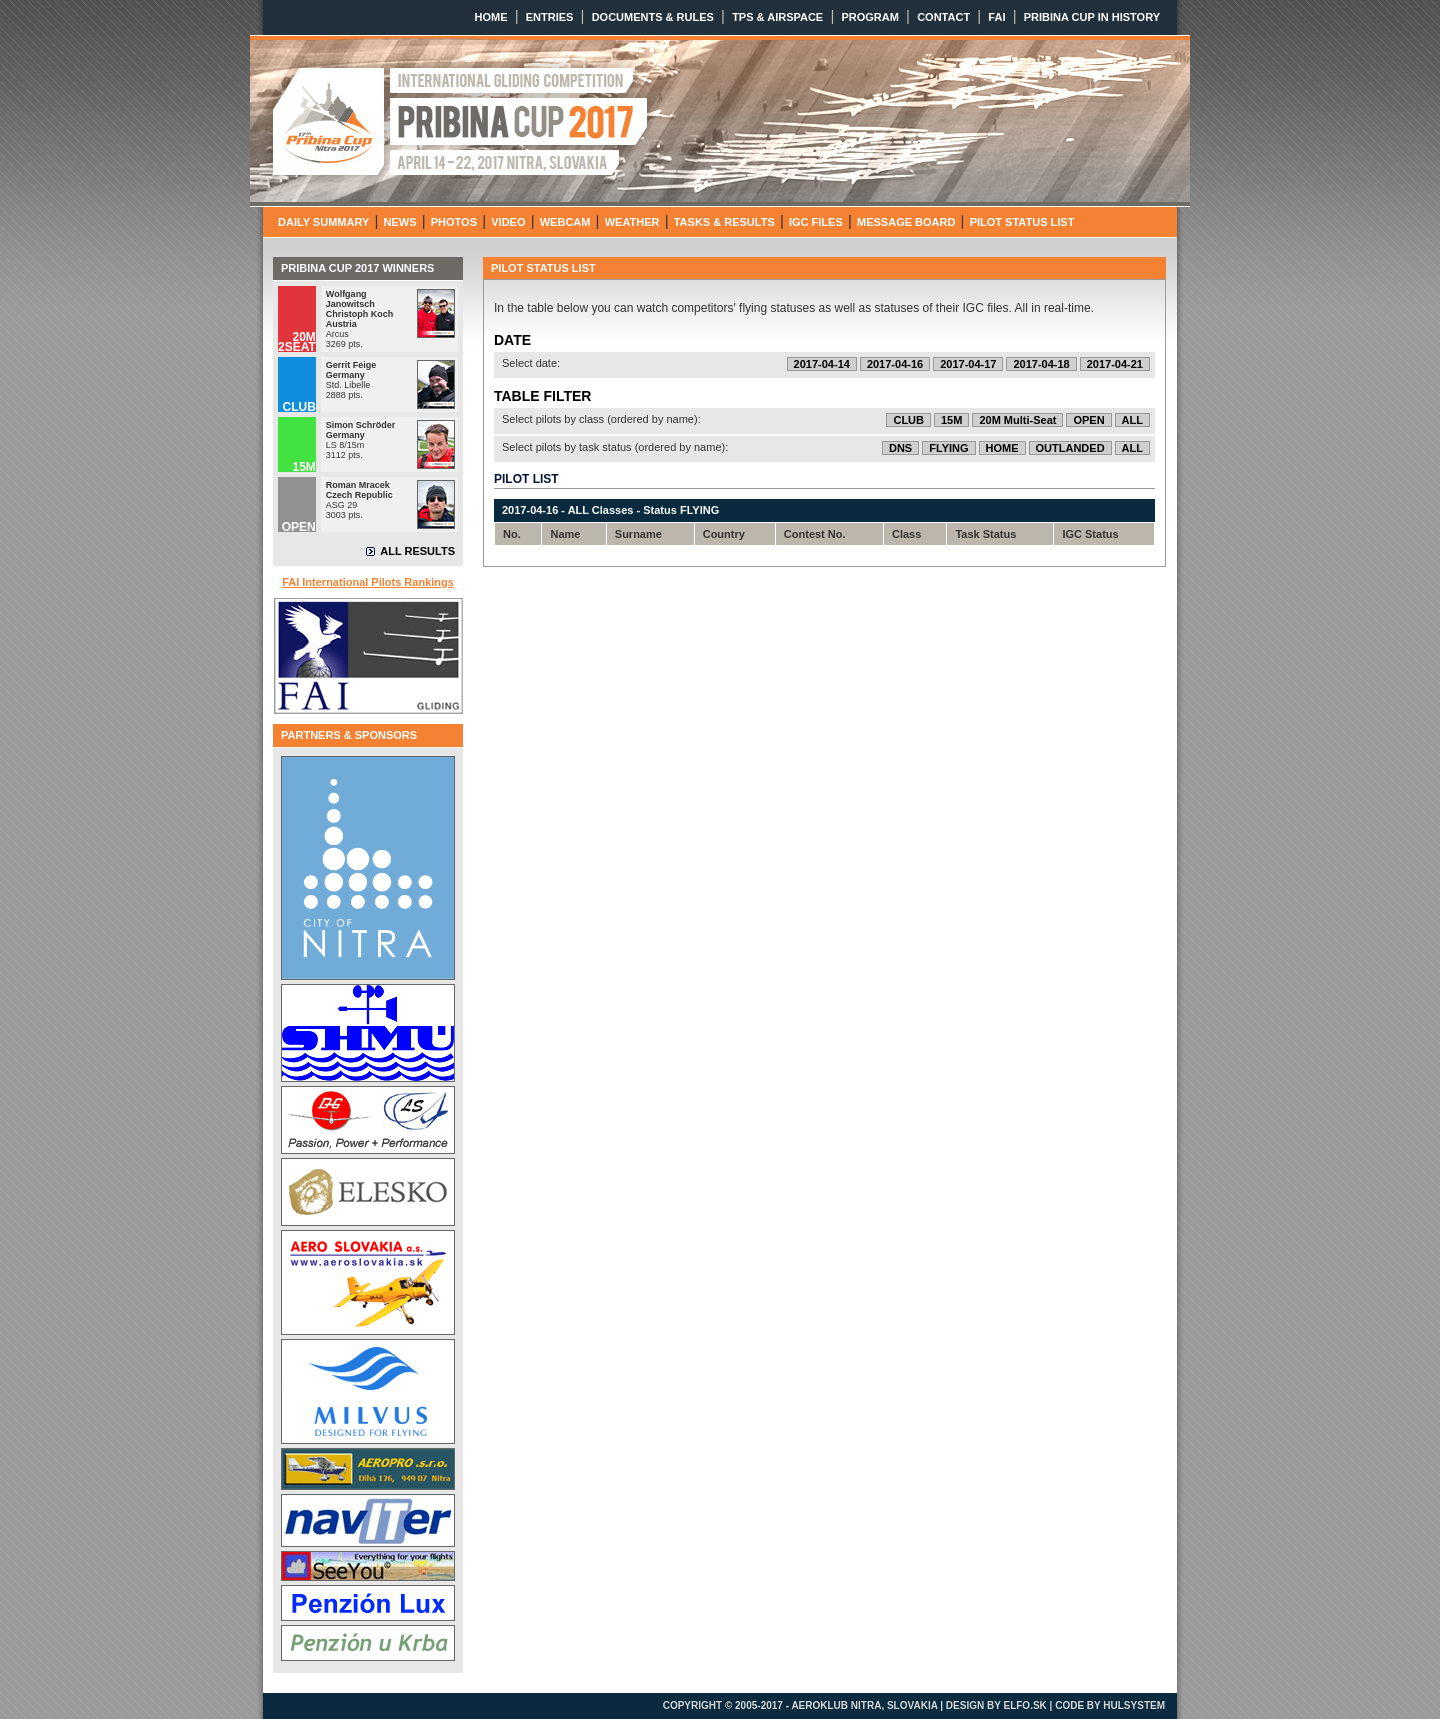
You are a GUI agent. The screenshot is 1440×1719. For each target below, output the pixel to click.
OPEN (1088, 420)
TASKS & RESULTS (724, 222)
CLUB (908, 420)
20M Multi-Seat (1017, 420)
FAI (996, 17)
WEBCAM (565, 222)
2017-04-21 (1115, 364)
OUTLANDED (1070, 448)
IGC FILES (816, 222)
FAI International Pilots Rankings (368, 582)
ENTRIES (550, 17)
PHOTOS (454, 222)
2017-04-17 (968, 364)
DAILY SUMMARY (323, 222)
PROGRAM (869, 17)
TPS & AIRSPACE (777, 17)
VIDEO (508, 222)
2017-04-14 (822, 364)
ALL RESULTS (417, 551)
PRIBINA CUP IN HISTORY (1092, 17)
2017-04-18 (1041, 364)
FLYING (948, 448)
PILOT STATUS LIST (1022, 222)
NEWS (400, 222)
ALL (1132, 420)
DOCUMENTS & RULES (653, 17)
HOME (491, 17)
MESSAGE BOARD (906, 222)
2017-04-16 (895, 364)
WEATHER (632, 222)
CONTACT (943, 17)
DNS (900, 448)
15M (951, 420)
